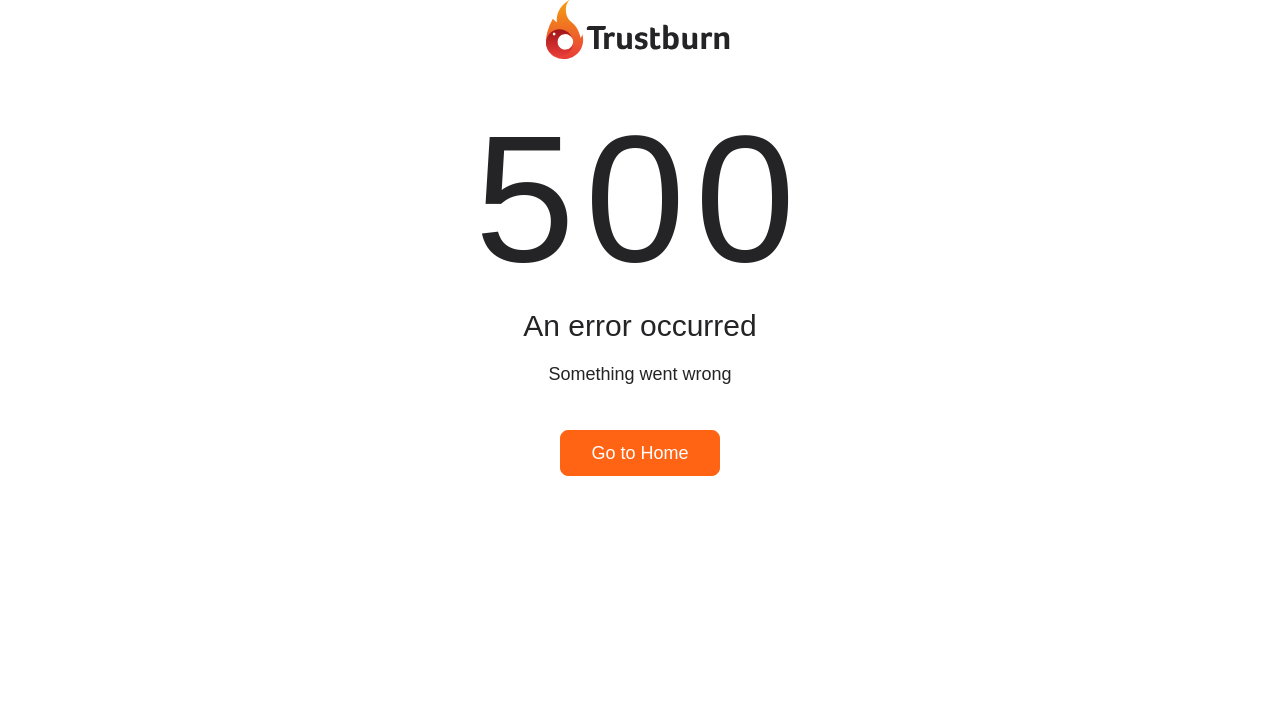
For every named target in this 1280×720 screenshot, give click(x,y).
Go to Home (639, 453)
